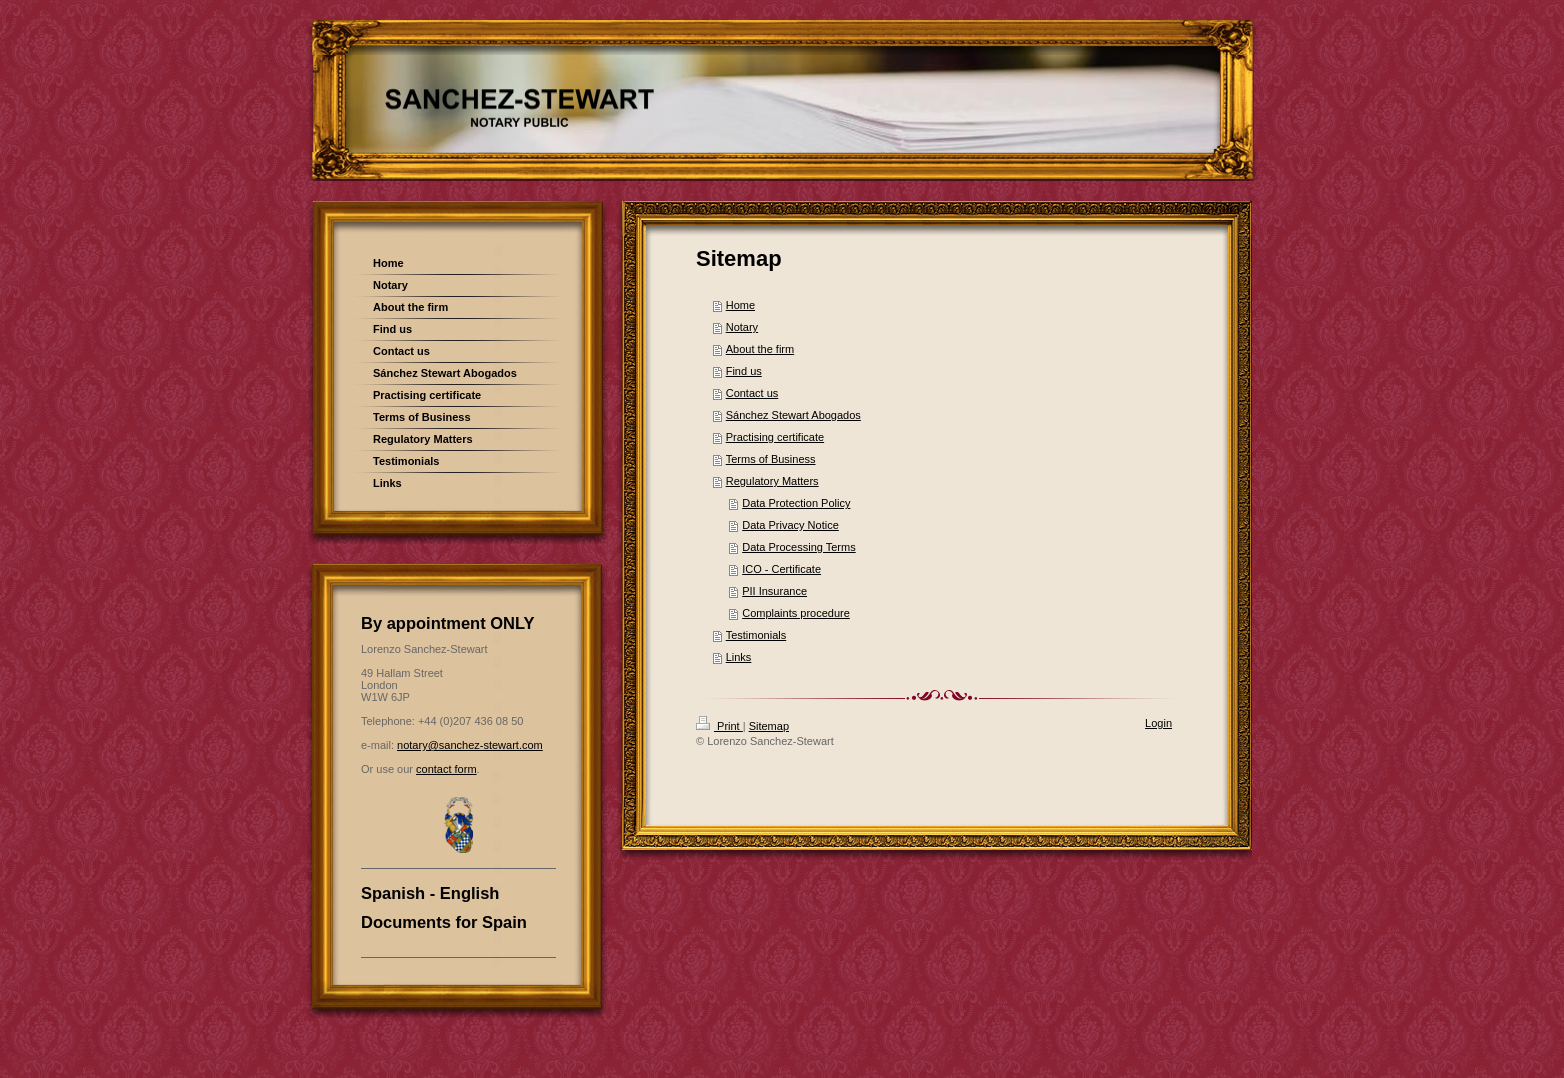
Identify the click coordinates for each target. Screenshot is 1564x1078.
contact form (446, 769)
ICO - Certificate (781, 569)
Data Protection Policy (796, 503)
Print (719, 726)
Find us (744, 371)
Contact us (752, 393)
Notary (742, 327)
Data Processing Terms (799, 547)
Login (1158, 723)
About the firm (760, 349)
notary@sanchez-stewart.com (470, 745)
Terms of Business (771, 459)
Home (740, 305)
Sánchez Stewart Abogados (793, 415)
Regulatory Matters (772, 481)
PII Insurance (774, 591)
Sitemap (769, 726)
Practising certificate (775, 437)
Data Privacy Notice (790, 525)
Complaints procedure (796, 613)
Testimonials (756, 635)
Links (739, 657)
